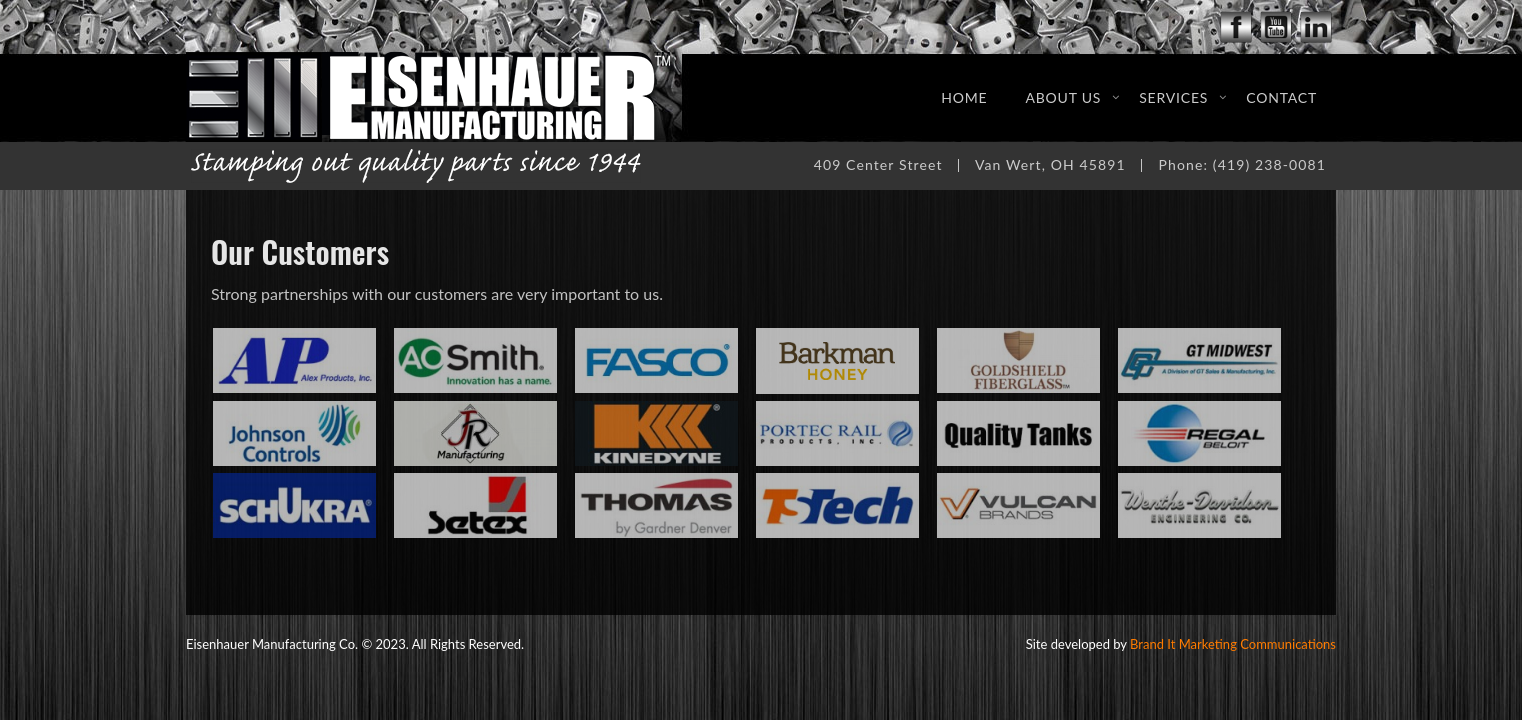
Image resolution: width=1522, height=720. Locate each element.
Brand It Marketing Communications (1233, 644)
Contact (1281, 97)
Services (1173, 97)
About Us (1063, 97)
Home (964, 97)
